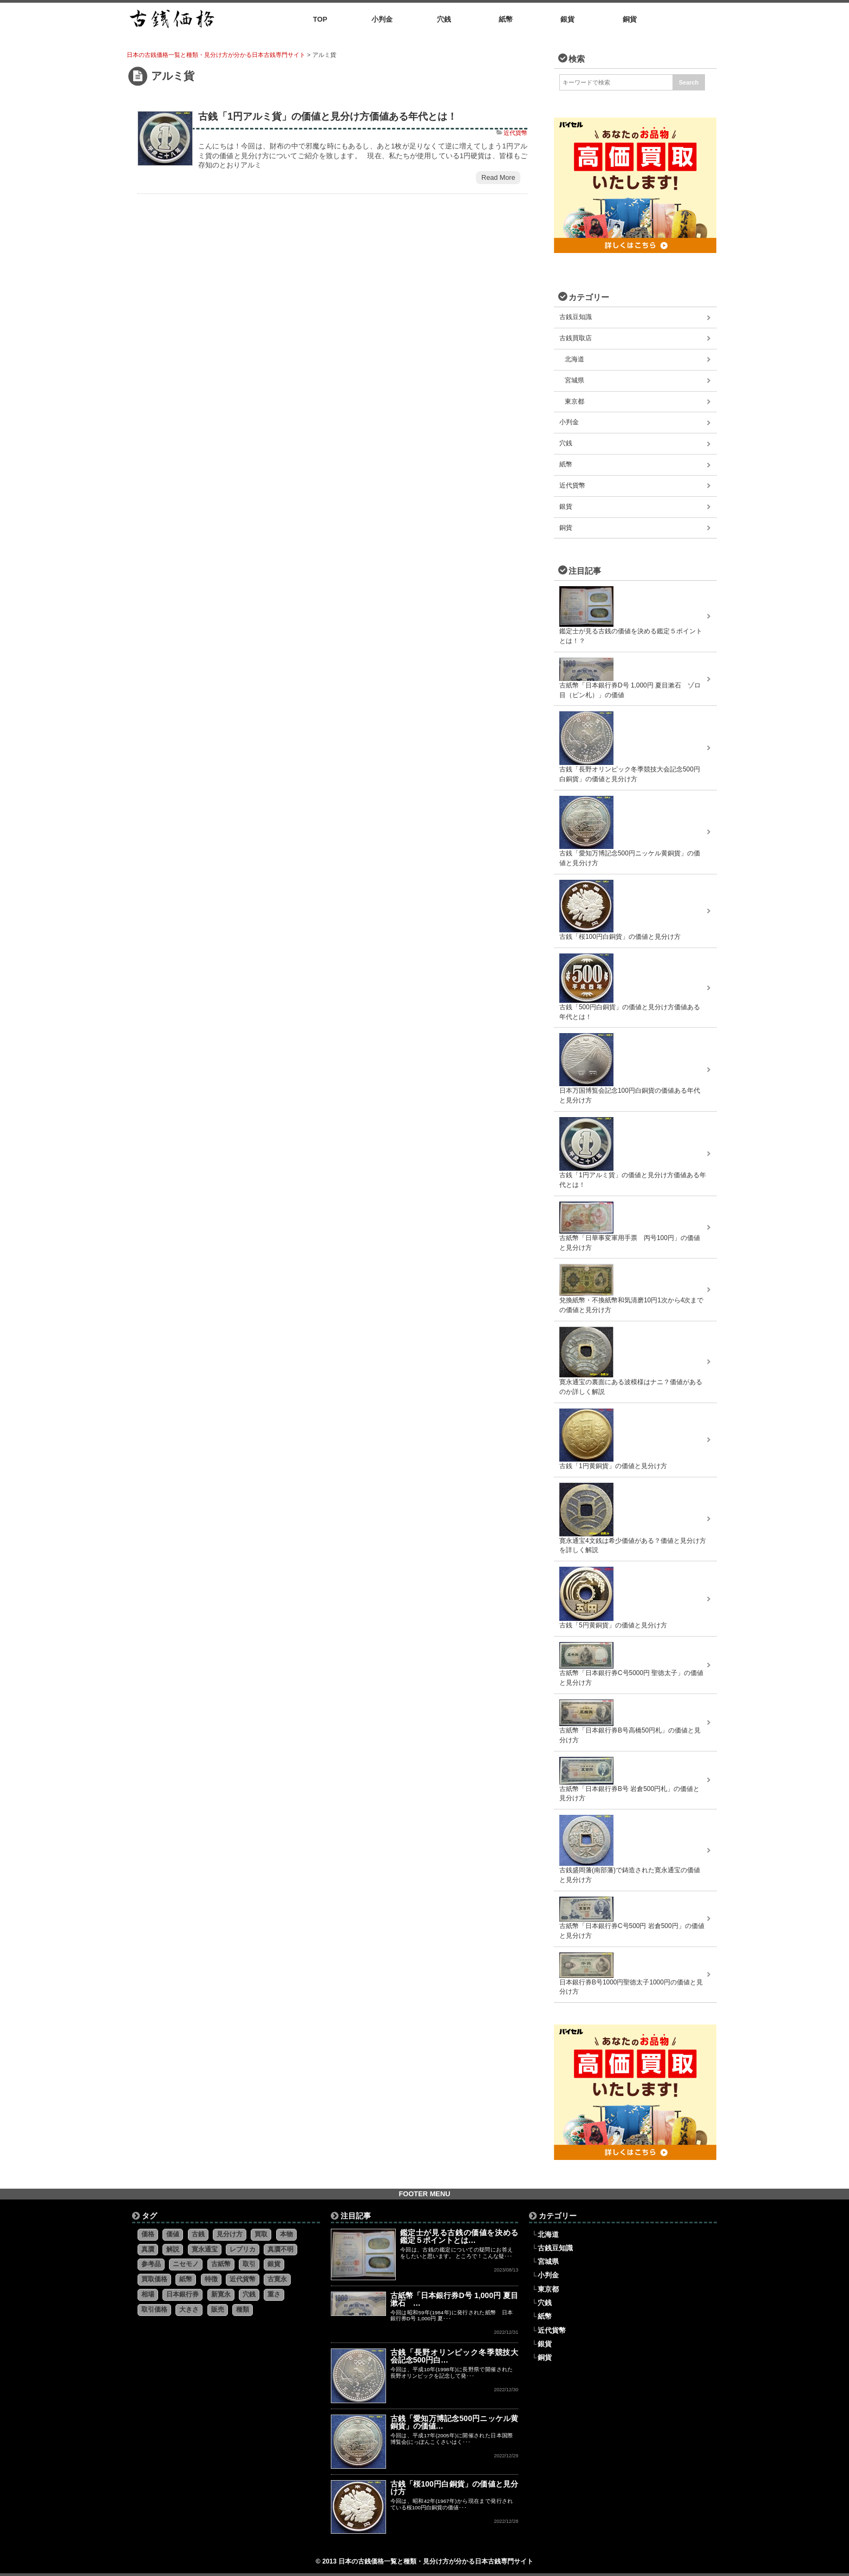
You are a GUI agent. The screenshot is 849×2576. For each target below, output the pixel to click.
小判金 (569, 422)
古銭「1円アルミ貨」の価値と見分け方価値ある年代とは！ (327, 116)
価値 (172, 2234)
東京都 (574, 401)
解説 (172, 2249)
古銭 (198, 2234)
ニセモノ (186, 2264)
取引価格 (154, 2309)
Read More (498, 177)
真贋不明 (280, 2249)
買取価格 (154, 2279)
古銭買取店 (575, 338)
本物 (286, 2234)
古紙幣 (221, 2264)
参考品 (151, 2264)
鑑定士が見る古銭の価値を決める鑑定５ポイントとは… (459, 2236)
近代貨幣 (515, 132)
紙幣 (565, 464)
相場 (147, 2294)
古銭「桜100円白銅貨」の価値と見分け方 (454, 2488)
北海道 (574, 359)
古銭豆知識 (575, 317)
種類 (242, 2309)
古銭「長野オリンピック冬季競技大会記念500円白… (454, 2356)
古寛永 (277, 2279)
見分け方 (230, 2234)
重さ (273, 2294)
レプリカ (243, 2249)
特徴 (211, 2279)
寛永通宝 (205, 2249)
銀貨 (565, 506)
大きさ (189, 2309)
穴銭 (565, 443)
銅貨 (565, 527)
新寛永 (221, 2294)
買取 (260, 2234)
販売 (217, 2309)
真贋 (147, 2249)
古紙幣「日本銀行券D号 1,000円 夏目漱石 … (454, 2299)
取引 (249, 2264)
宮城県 (574, 380)
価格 (147, 2234)
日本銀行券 (182, 2294)
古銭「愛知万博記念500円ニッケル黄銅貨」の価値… (454, 2422)
